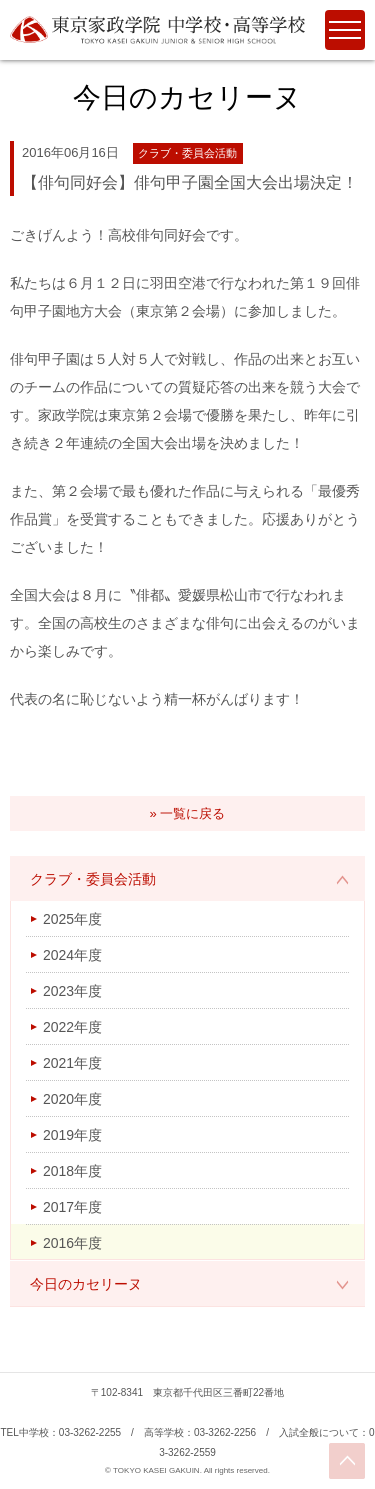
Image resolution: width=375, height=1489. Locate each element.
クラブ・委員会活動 (93, 879)
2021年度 (72, 1063)
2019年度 (72, 1135)
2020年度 (72, 1099)
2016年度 (72, 1243)
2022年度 (72, 1027)
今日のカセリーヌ (86, 1284)
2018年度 (72, 1171)
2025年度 (72, 919)
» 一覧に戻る (188, 813)
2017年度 (72, 1207)
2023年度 (72, 991)
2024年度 (72, 955)
